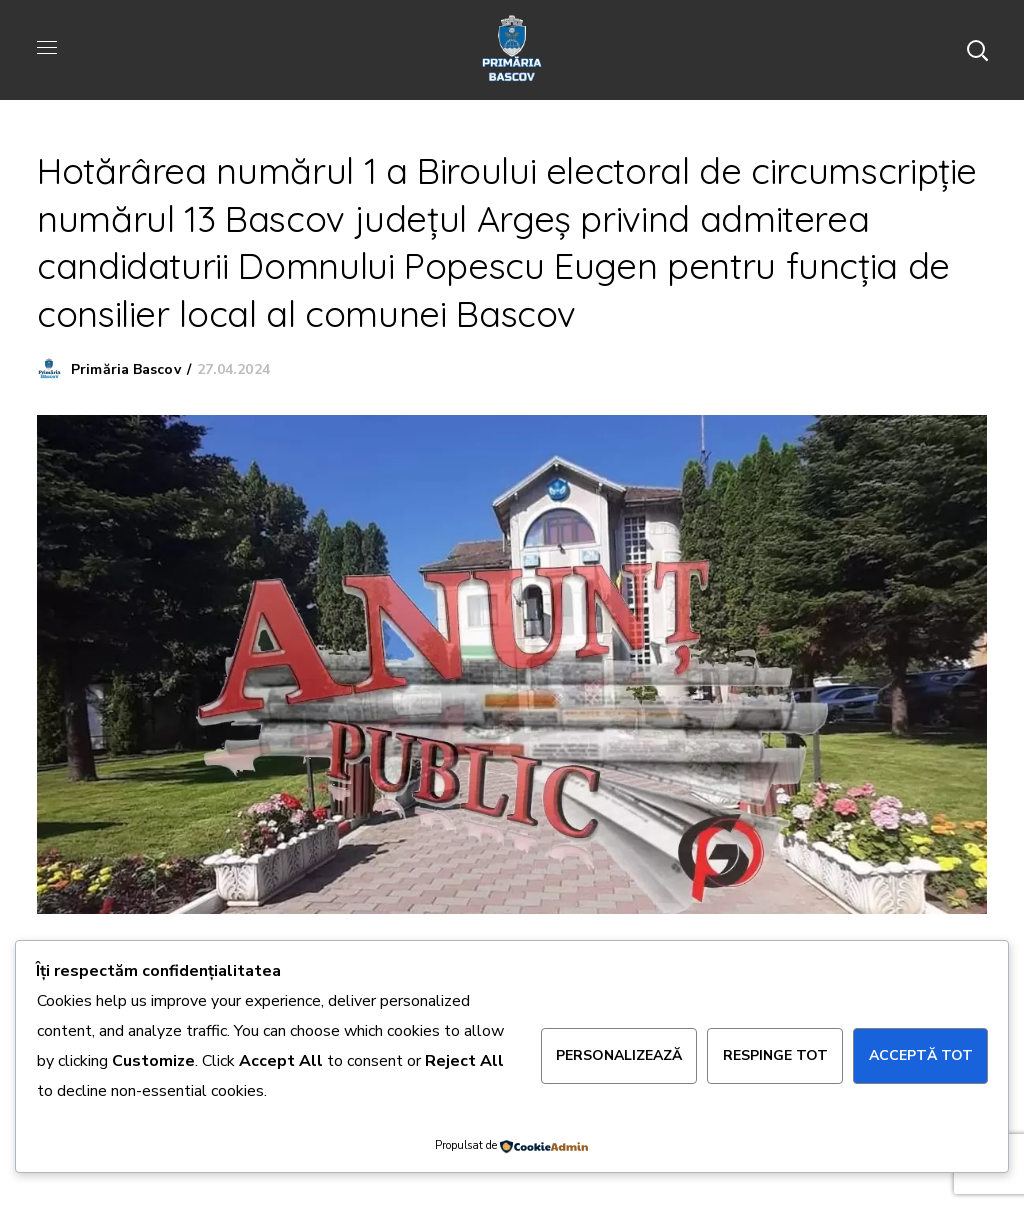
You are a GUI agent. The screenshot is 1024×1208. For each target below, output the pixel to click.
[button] (977, 50)
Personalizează (619, 1055)
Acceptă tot (921, 1055)
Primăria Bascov (126, 369)
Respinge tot (775, 1055)
